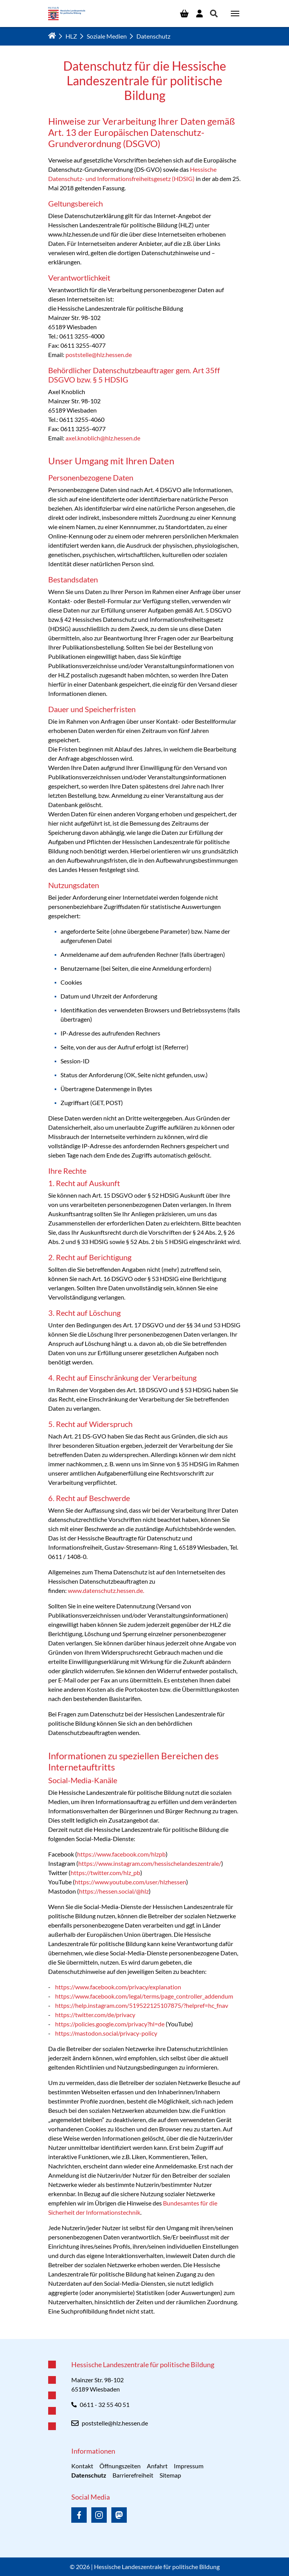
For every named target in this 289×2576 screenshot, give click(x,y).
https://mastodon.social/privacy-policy (106, 2033)
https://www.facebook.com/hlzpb (121, 1854)
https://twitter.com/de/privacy (95, 2014)
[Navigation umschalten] (235, 13)
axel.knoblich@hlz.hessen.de (103, 438)
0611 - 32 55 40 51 (104, 2404)
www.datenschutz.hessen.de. (106, 1590)
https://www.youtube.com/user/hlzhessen (130, 1881)
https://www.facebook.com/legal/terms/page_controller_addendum (144, 1996)
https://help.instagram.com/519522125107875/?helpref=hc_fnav (142, 2005)
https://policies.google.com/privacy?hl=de (110, 2024)
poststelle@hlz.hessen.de (99, 354)
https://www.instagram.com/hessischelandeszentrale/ (149, 1863)
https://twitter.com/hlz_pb (105, 1872)
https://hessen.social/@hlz (114, 1891)
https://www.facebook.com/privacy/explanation (118, 1986)
